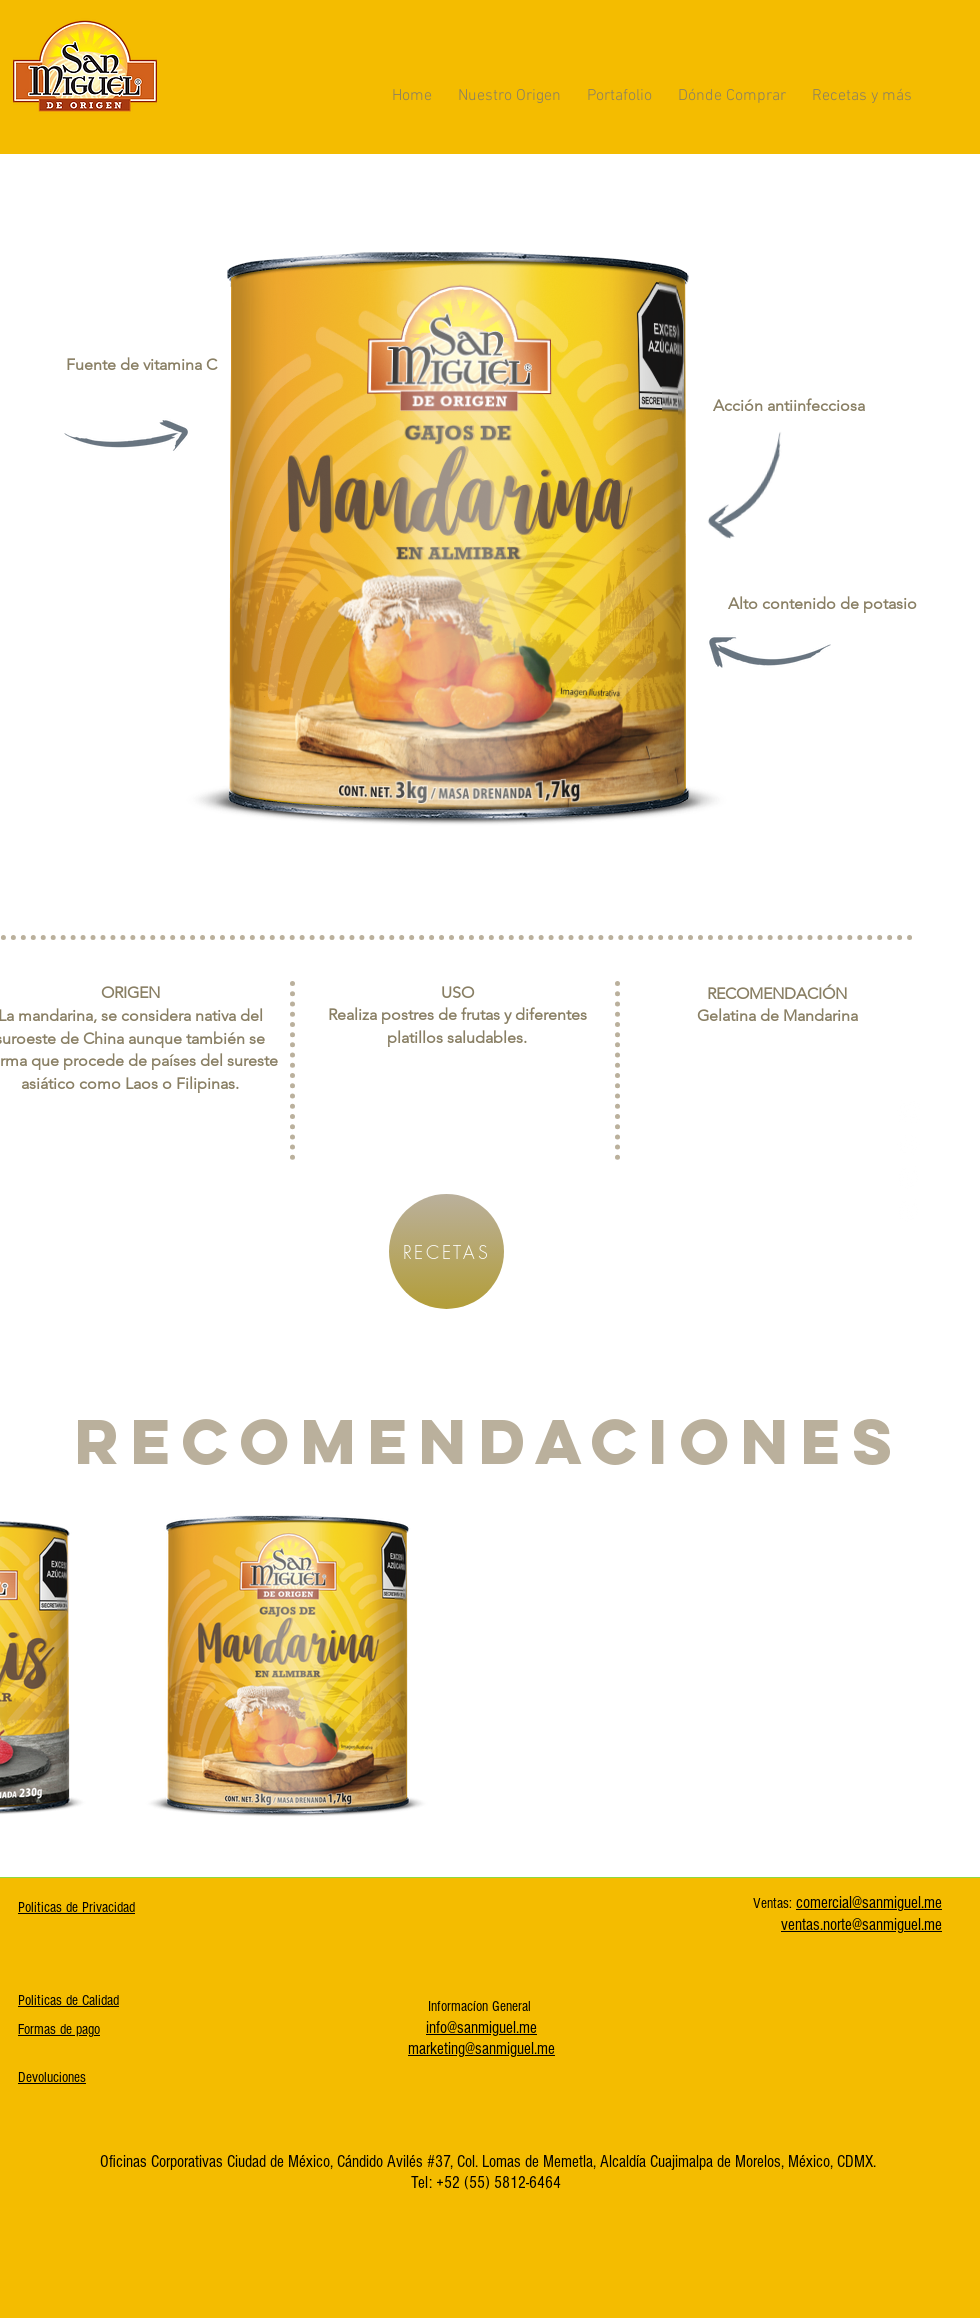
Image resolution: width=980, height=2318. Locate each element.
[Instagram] (908, 1144)
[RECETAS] (446, 1251)
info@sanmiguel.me (481, 2027)
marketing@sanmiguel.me (481, 2048)
